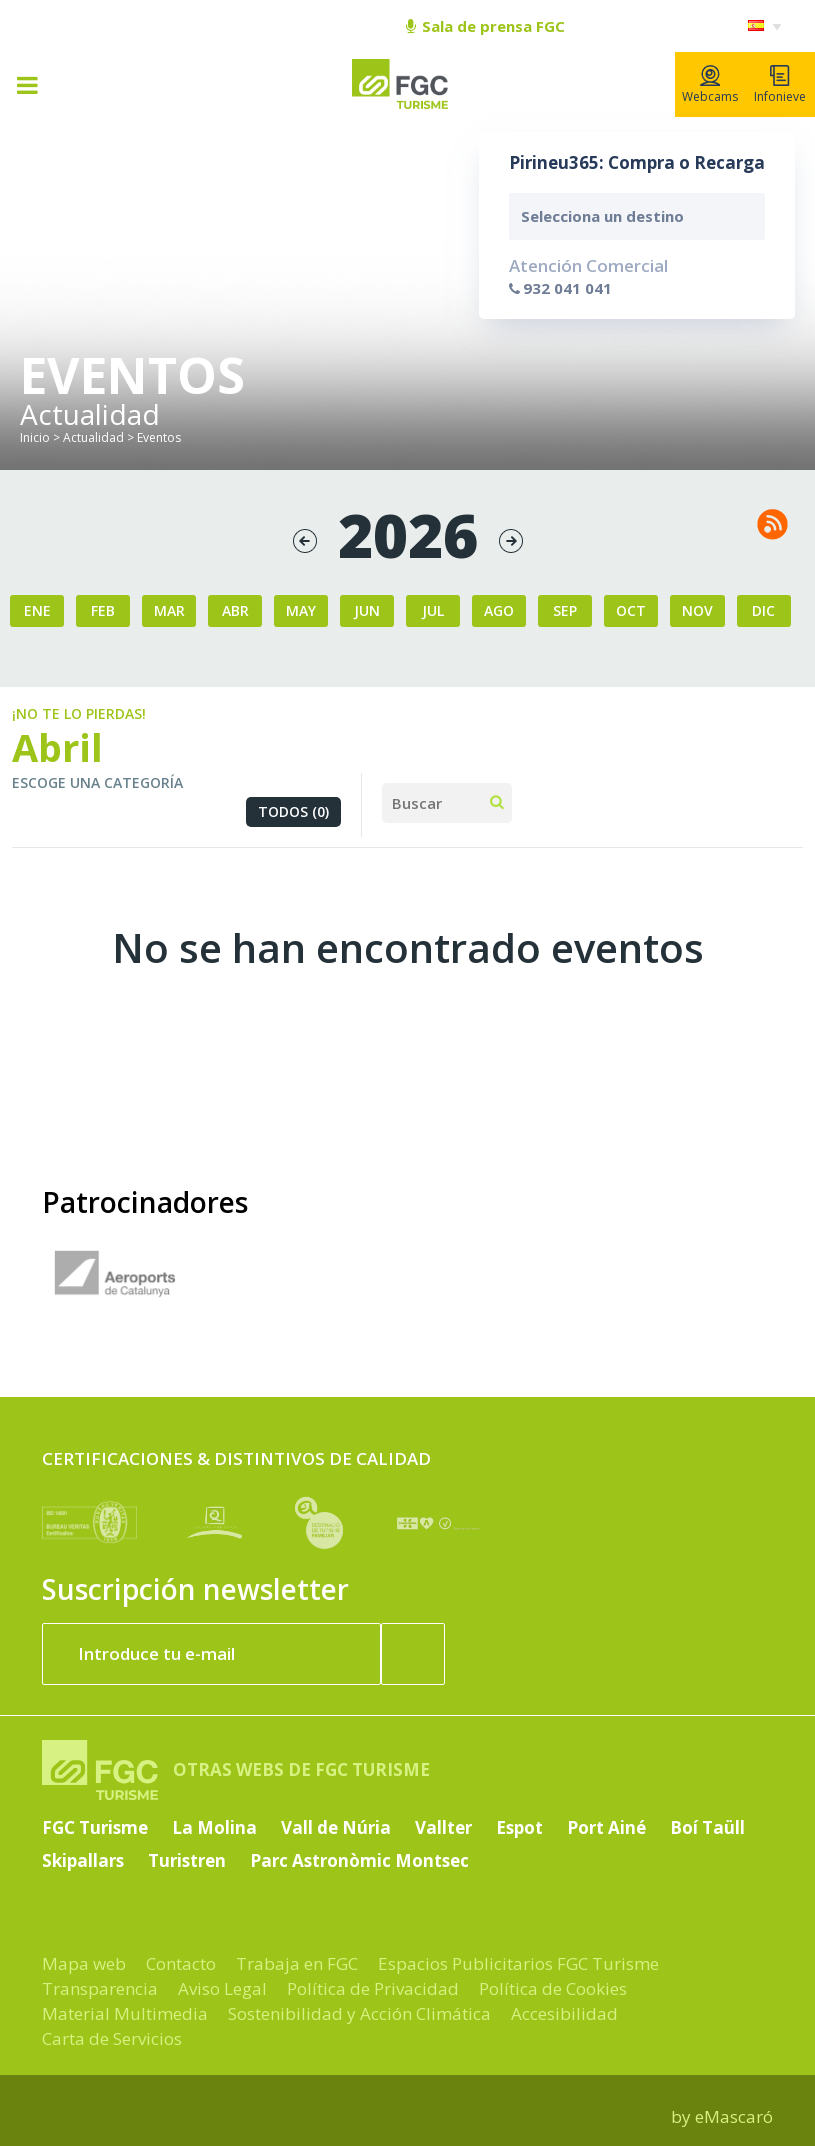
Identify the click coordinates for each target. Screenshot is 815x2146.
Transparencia (100, 1988)
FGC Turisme (95, 1827)
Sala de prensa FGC (485, 26)
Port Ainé (606, 1827)
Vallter (443, 1827)
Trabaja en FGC (297, 1963)
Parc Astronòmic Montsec (359, 1860)
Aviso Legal (222, 1988)
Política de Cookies (553, 1988)
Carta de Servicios (112, 2038)
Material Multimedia (125, 2013)
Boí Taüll (707, 1827)
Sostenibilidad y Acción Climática (359, 2013)
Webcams (710, 85)
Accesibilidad (564, 2013)
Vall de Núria (336, 1827)
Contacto (181, 1963)
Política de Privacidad (373, 1988)
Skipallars (83, 1860)
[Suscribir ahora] (413, 1654)
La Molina (214, 1827)
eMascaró (734, 2116)
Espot (519, 1827)
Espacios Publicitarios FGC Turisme (518, 1963)
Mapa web (84, 1963)
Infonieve (780, 85)
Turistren (187, 1860)
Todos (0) (293, 811)
